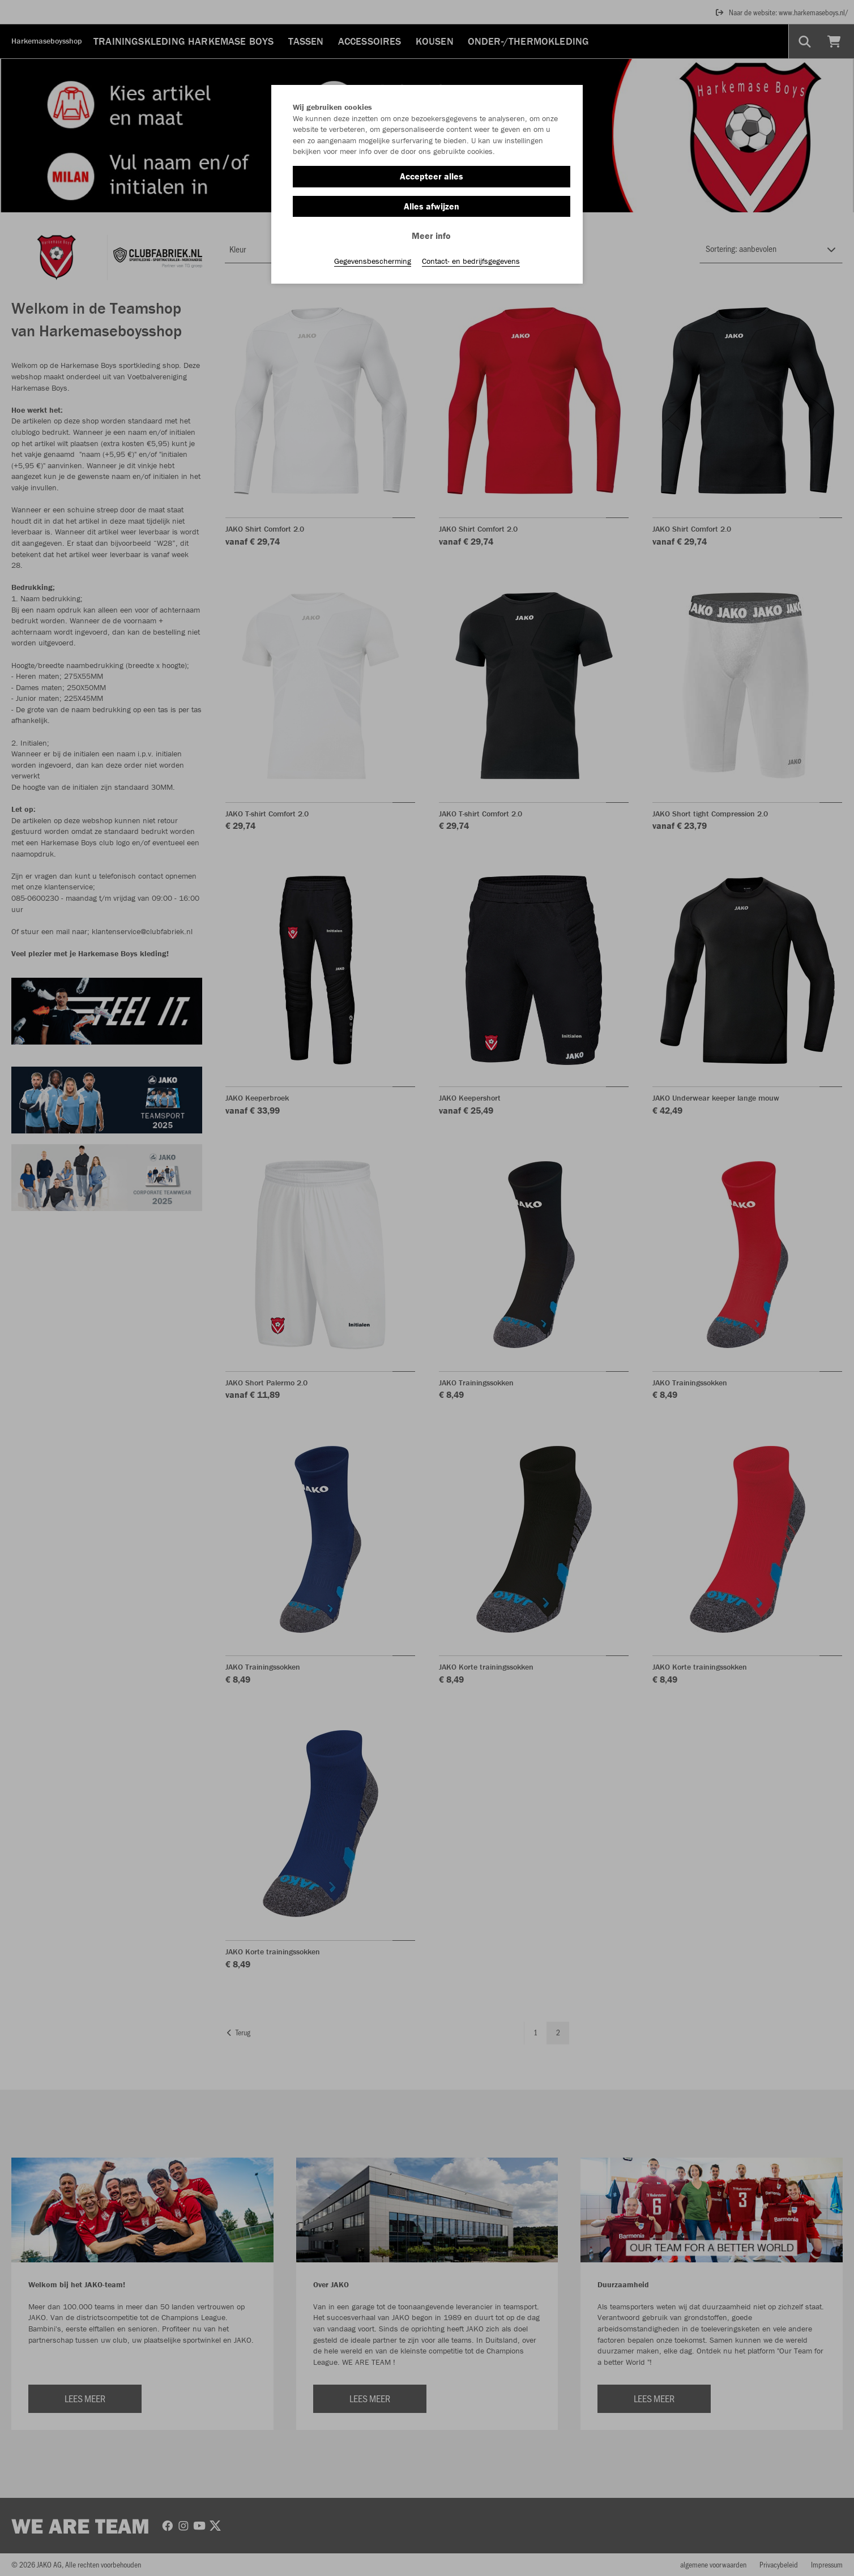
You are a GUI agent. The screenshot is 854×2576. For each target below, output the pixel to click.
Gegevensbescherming (372, 261)
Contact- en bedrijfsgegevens (471, 261)
